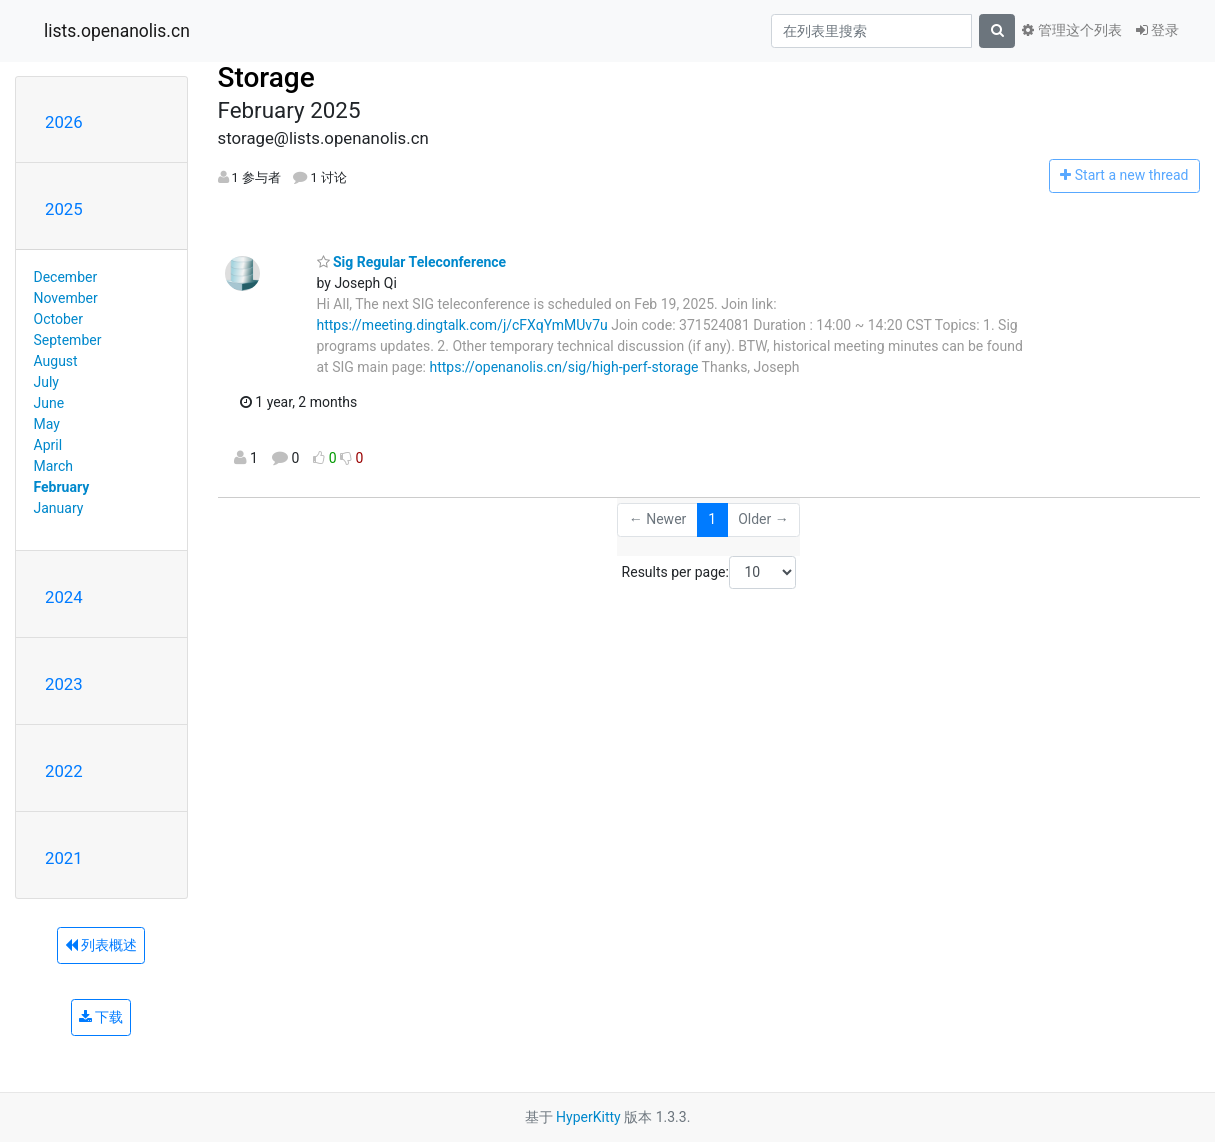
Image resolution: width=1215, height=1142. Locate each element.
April (48, 445)
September (68, 340)
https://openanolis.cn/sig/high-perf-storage (563, 367)
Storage (266, 77)
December (66, 277)
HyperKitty (588, 1117)
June (49, 403)
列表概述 (101, 945)
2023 (64, 684)
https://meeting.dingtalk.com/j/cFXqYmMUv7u (462, 325)
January (59, 508)
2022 (64, 771)
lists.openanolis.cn (117, 31)
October (58, 319)
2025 (64, 209)
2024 (64, 597)
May (47, 424)
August (56, 361)
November (66, 298)
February (62, 487)
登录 (1157, 30)
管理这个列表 (1071, 30)
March (54, 466)
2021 (64, 858)
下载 (101, 1017)
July (46, 382)
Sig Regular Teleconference (412, 262)
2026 (64, 122)
